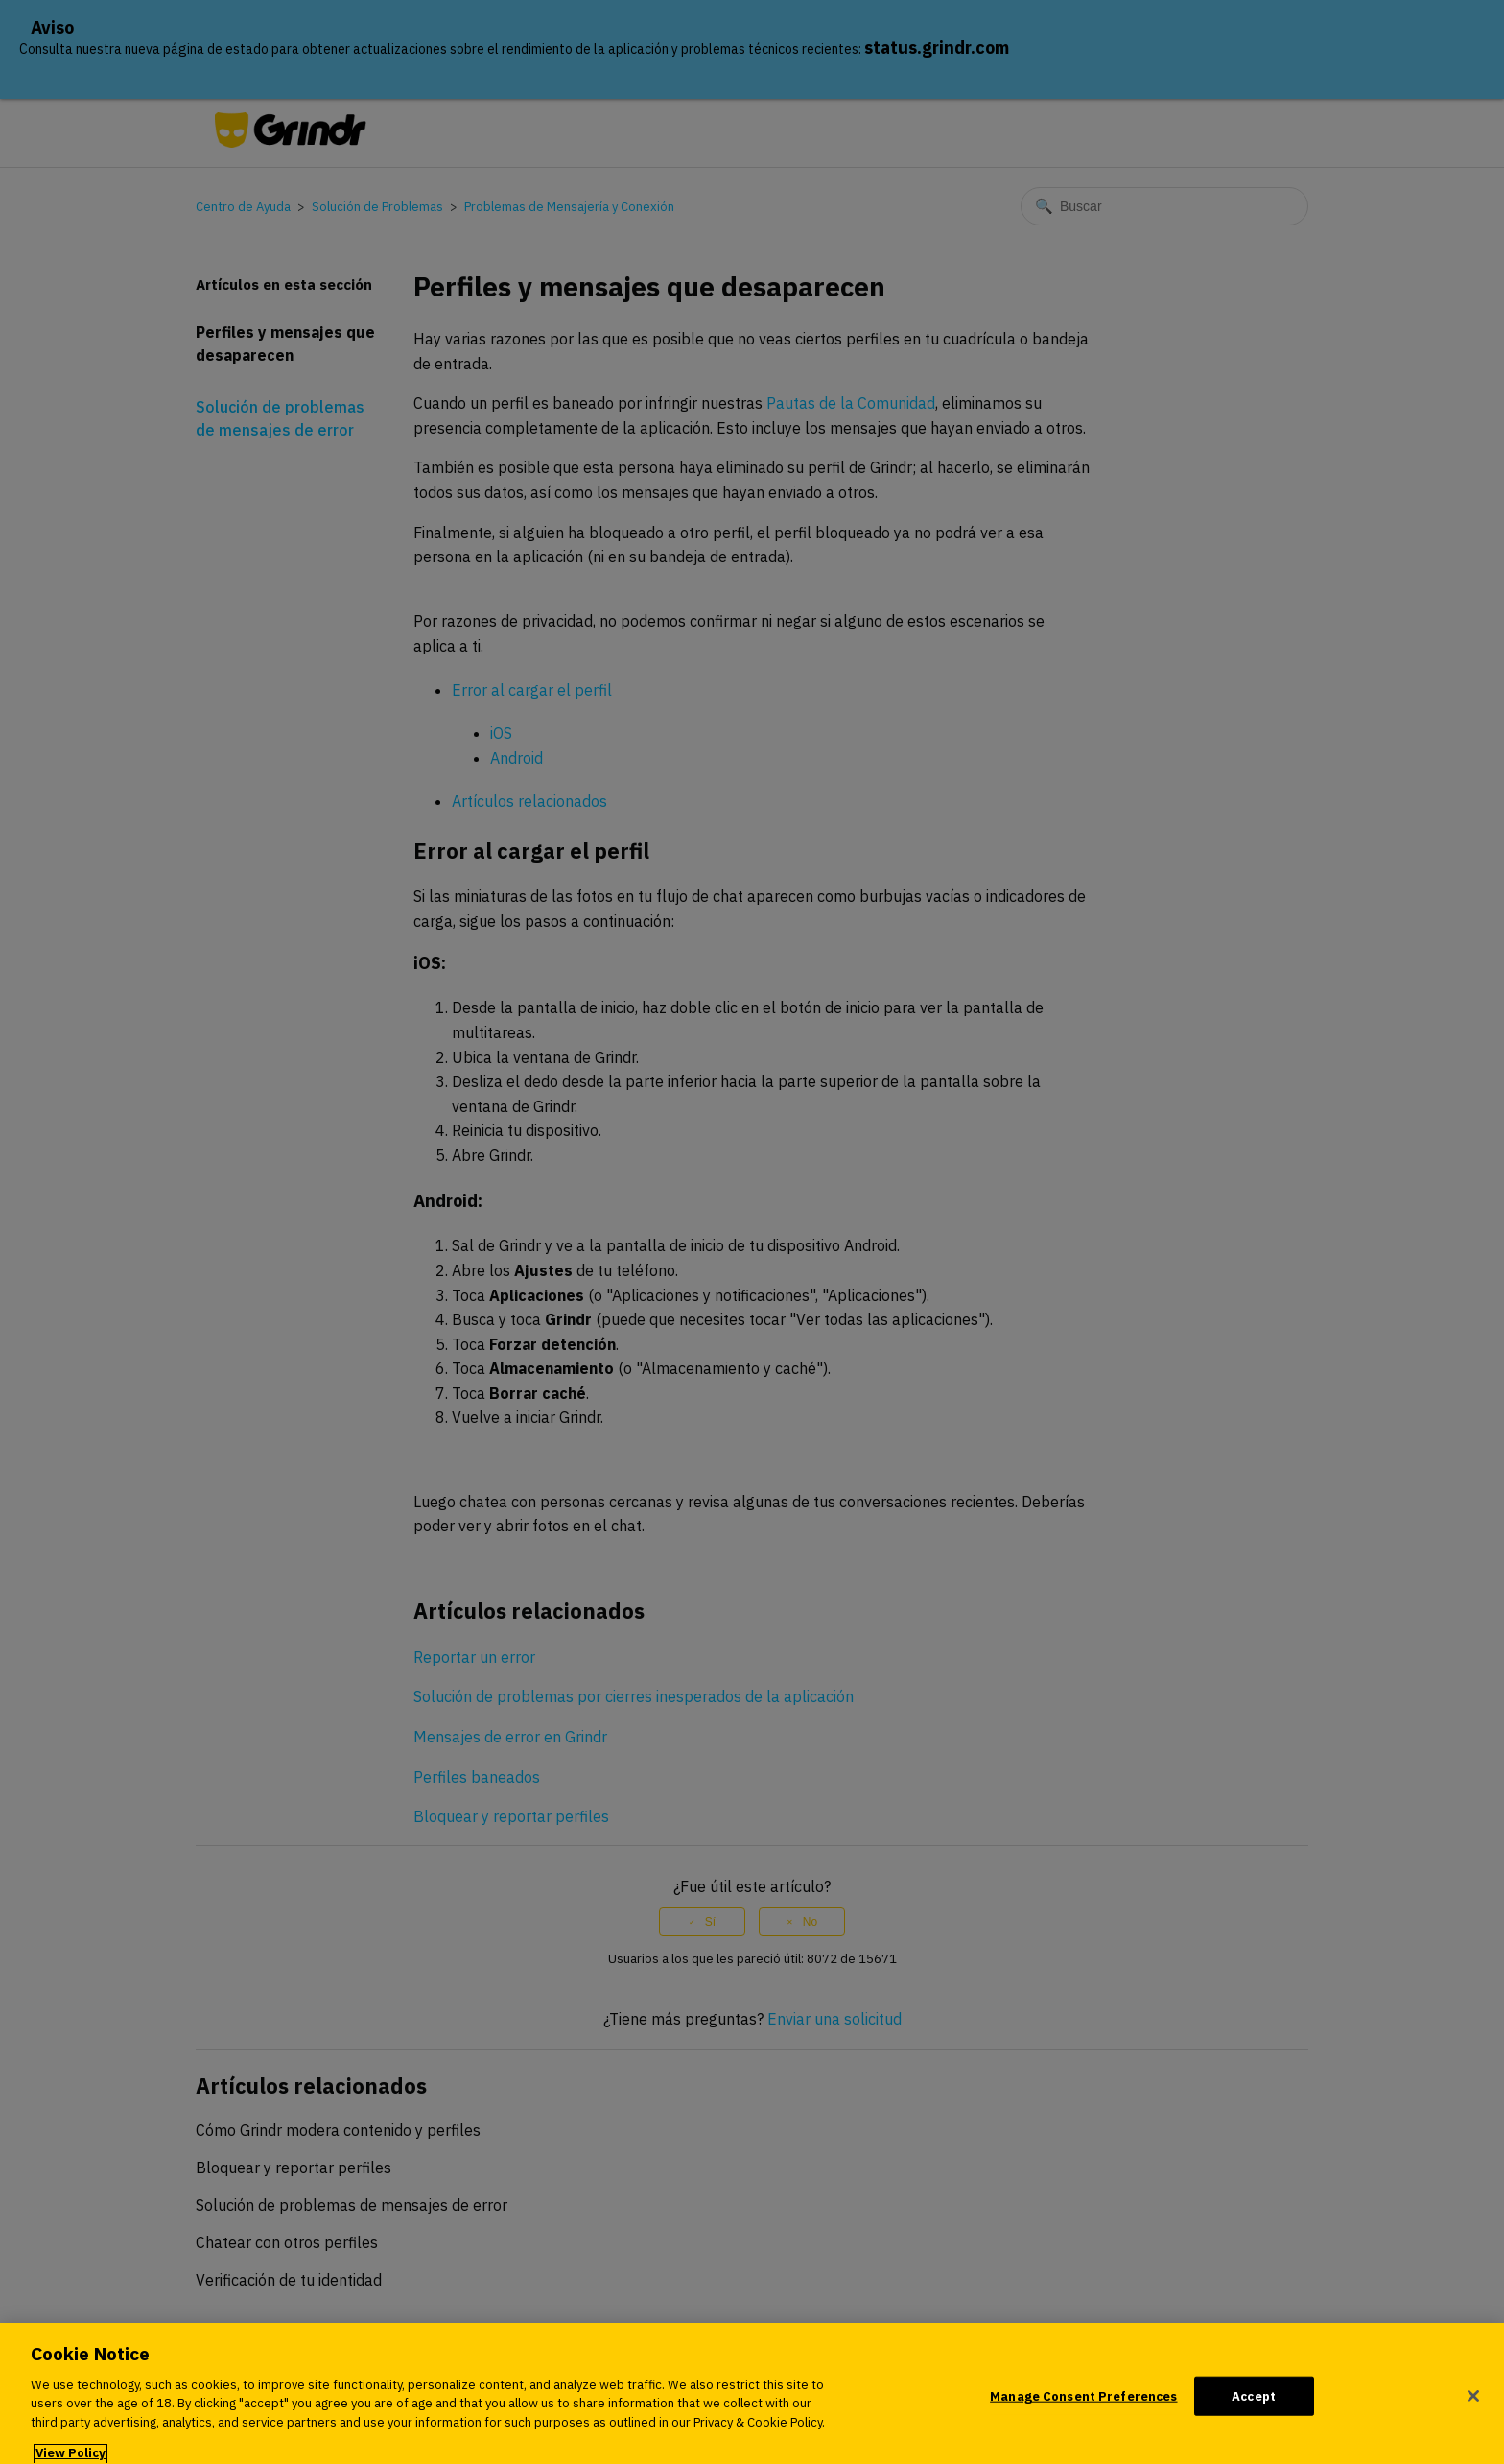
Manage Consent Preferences (1083, 2405)
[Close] (1473, 2404)
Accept (1254, 2405)
